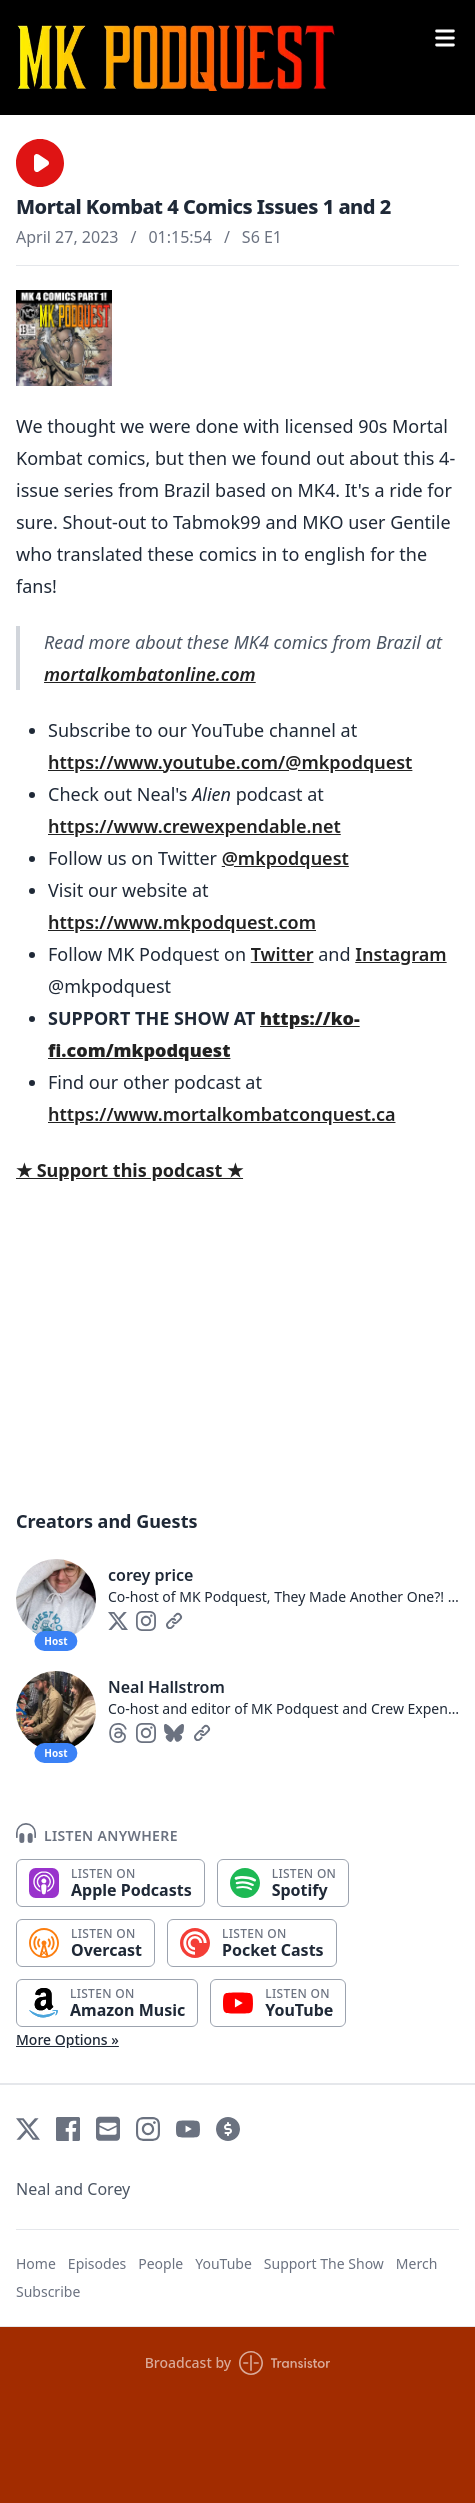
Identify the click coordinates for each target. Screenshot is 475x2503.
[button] (40, 163)
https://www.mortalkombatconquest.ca (221, 1114)
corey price (150, 1575)
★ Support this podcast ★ (129, 1170)
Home (36, 2263)
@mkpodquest (285, 858)
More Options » (67, 2039)
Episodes (97, 2263)
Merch (416, 2263)
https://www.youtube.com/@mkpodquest (230, 762)
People (160, 2263)
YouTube (223, 2263)
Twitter (282, 954)
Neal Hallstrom (166, 1687)
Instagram (400, 954)
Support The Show (324, 2263)
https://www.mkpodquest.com (182, 922)
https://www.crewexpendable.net (194, 826)
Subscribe (48, 2291)
